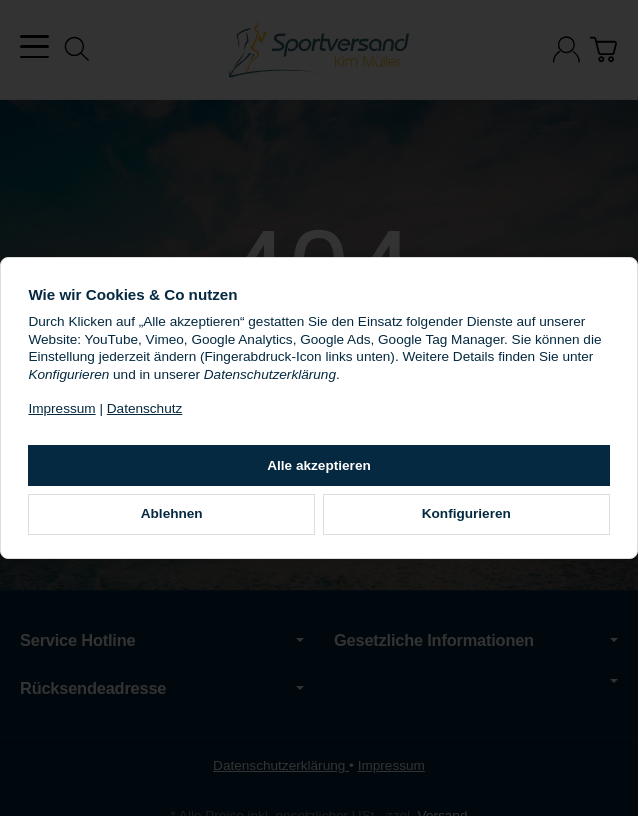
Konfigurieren (444, 522)
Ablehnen (194, 522)
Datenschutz (188, 417)
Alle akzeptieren (319, 473)
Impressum (105, 417)
